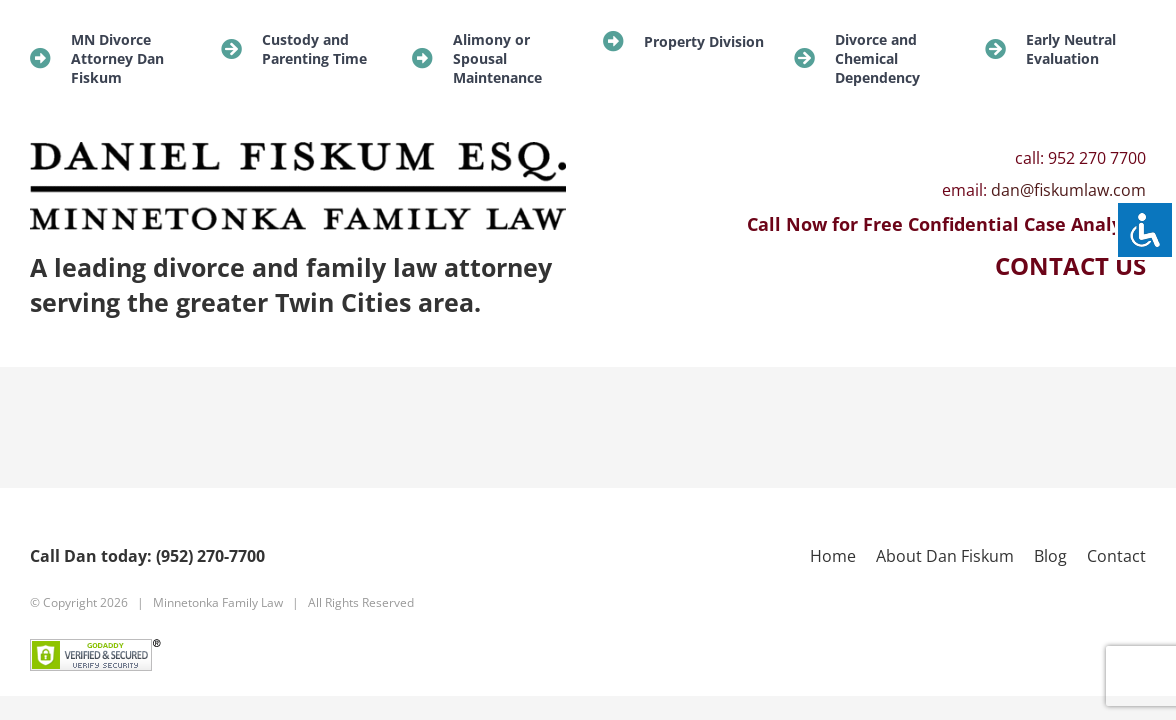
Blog (1050, 556)
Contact (1116, 556)
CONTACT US (1070, 265)
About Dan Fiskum (945, 556)
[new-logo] (298, 150)
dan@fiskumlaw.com (1068, 190)
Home (833, 556)
